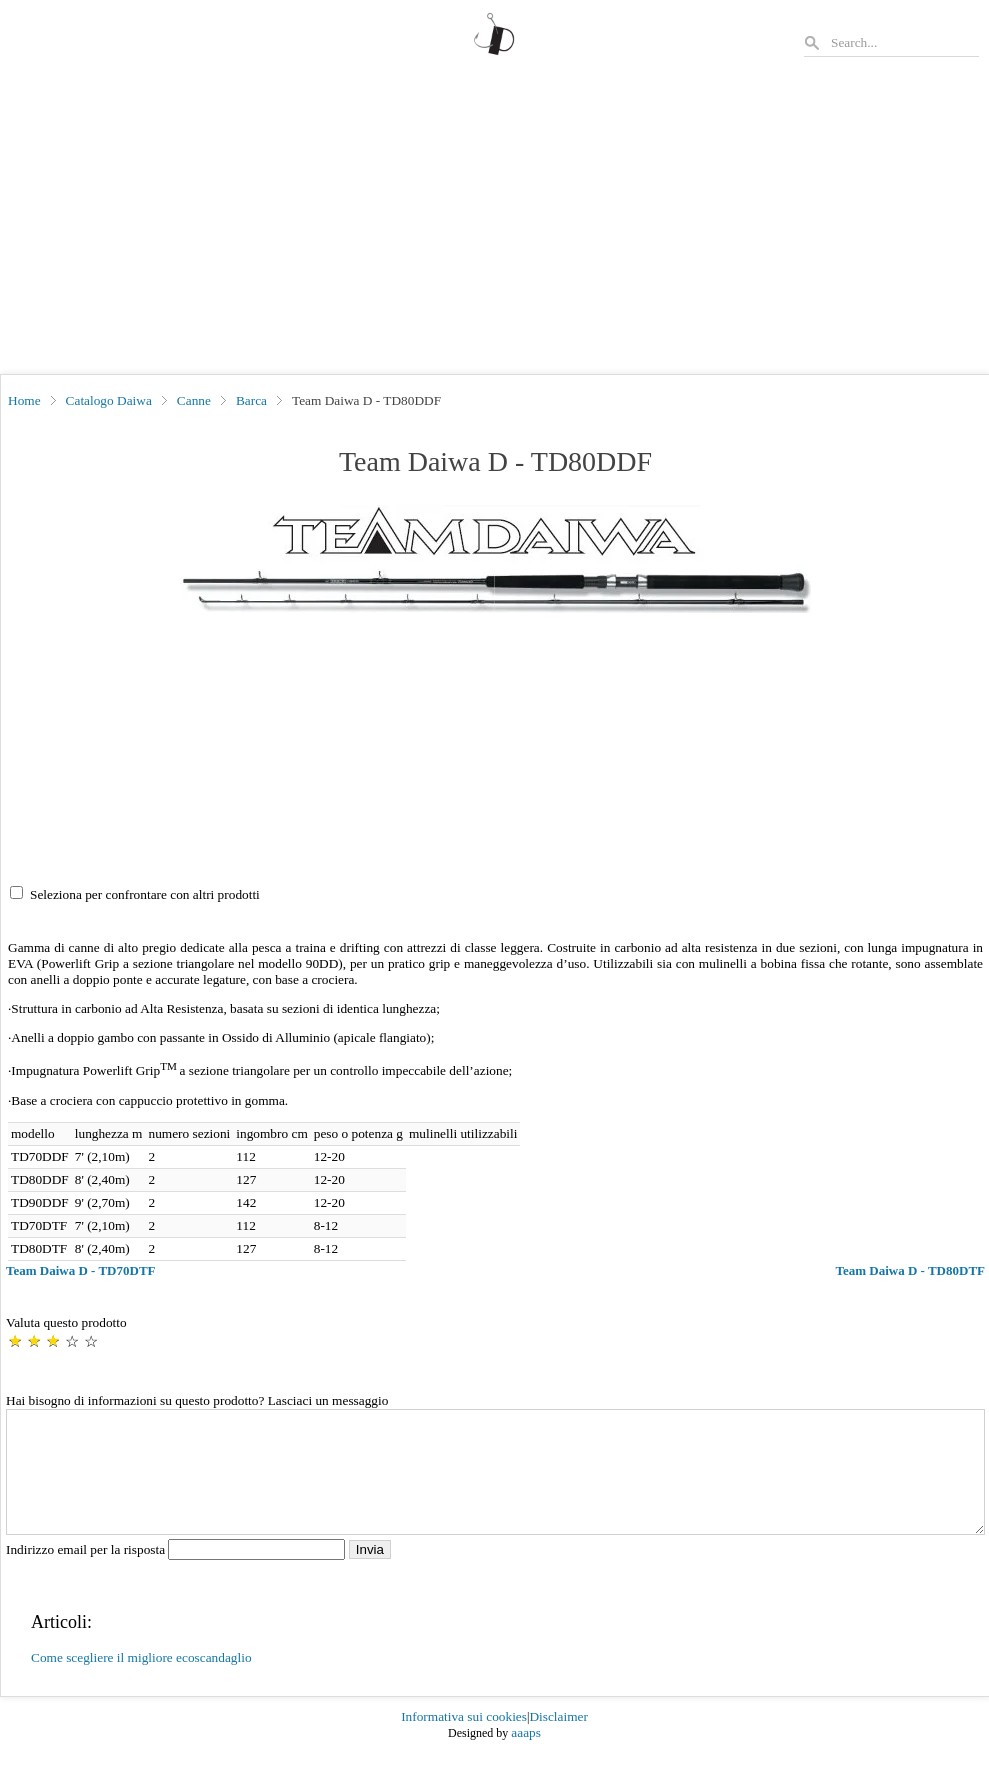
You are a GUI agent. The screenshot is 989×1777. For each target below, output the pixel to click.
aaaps (526, 1756)
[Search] (904, 42)
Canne (194, 400)
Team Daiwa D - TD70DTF (81, 1270)
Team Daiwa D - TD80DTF (910, 1270)
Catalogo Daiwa (109, 400)
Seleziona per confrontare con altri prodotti (145, 894)
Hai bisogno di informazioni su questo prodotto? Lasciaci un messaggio (197, 1400)
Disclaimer (558, 1740)
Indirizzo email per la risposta (177, 1573)
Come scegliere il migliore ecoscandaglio (141, 1681)
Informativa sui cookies (464, 1740)
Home (24, 400)
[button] (495, 559)
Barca (251, 400)
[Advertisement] (494, 224)
